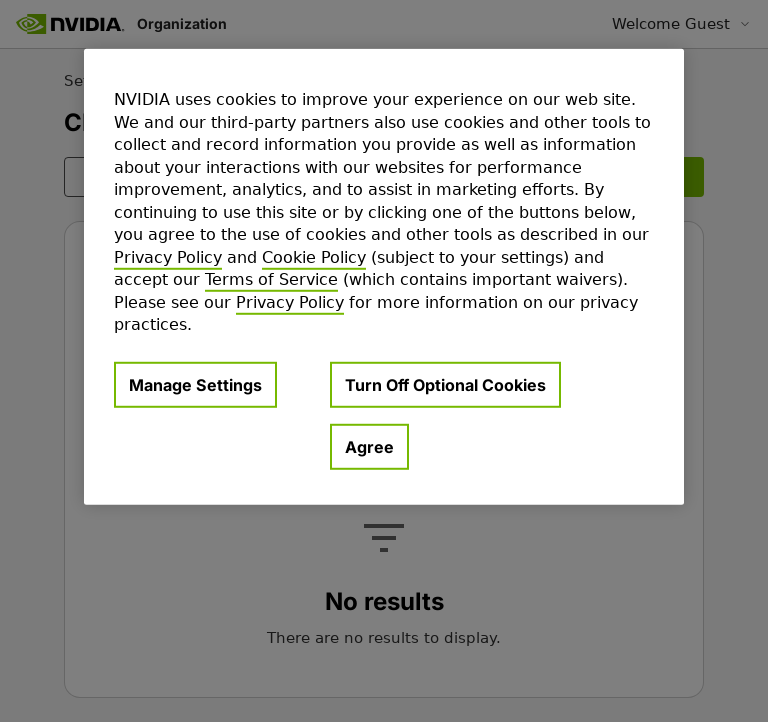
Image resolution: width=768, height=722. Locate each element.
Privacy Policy (168, 257)
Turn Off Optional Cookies (445, 385)
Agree (369, 447)
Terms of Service (271, 279)
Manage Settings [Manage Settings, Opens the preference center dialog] (195, 385)
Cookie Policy (314, 257)
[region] (384, 277)
